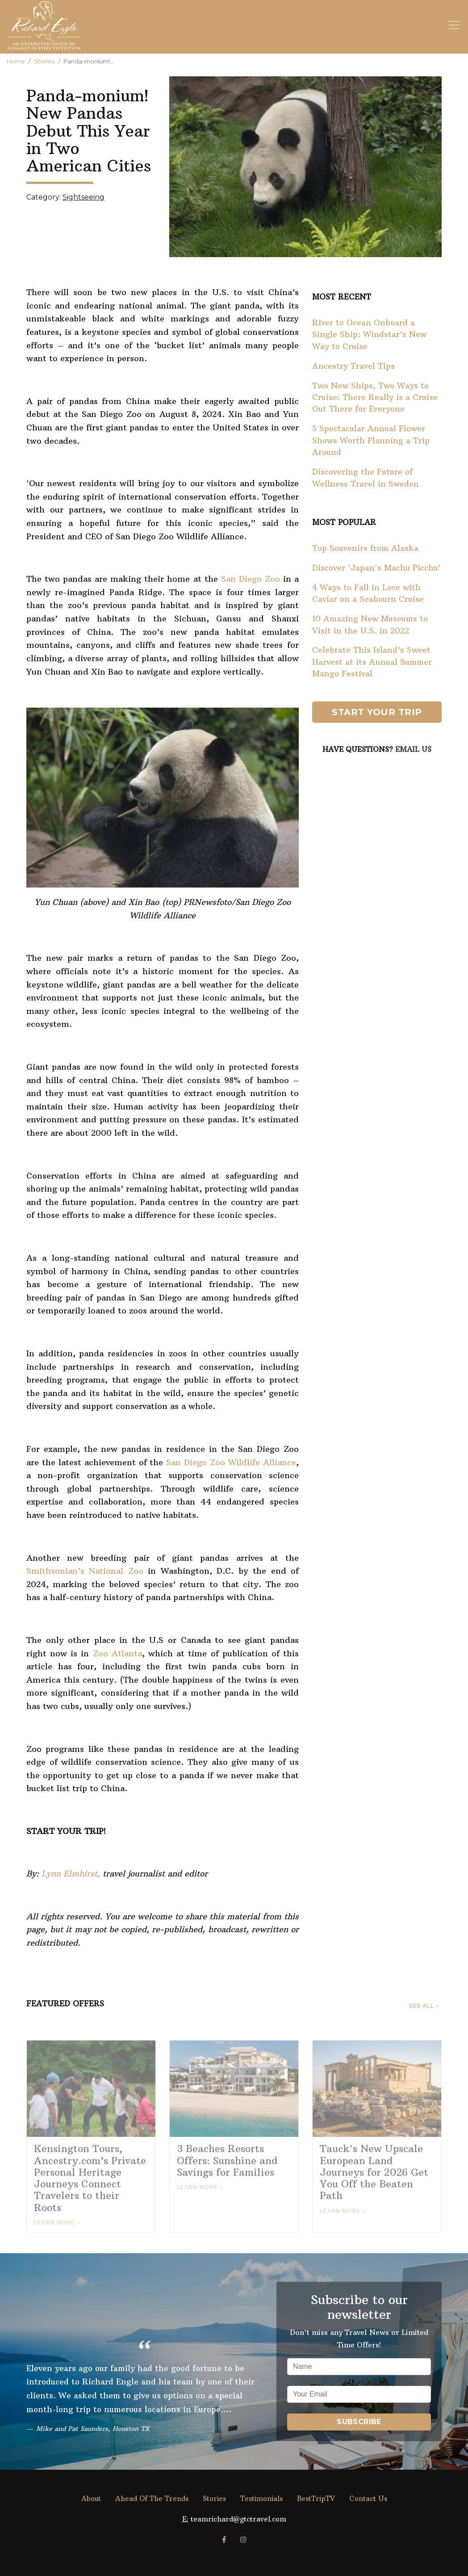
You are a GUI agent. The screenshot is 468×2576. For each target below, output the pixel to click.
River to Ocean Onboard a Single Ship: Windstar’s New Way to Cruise (369, 334)
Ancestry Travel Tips (353, 366)
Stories (44, 61)
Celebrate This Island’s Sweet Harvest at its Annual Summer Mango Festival (372, 662)
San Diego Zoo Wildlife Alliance (231, 1462)
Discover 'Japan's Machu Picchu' (376, 568)
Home (16, 61)
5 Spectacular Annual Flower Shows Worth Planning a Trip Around (371, 440)
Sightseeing (83, 197)
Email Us (413, 749)
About (91, 2498)
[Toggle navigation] (454, 25)
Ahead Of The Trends (151, 2498)
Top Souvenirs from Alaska (365, 548)
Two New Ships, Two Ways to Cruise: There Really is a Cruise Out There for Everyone (375, 397)
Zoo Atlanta (117, 1653)
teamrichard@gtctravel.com (238, 2519)
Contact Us (368, 2498)
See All (421, 2006)
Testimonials (261, 2498)
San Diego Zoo (250, 579)
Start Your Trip (377, 712)
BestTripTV (316, 2498)
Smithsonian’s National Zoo (84, 1571)
